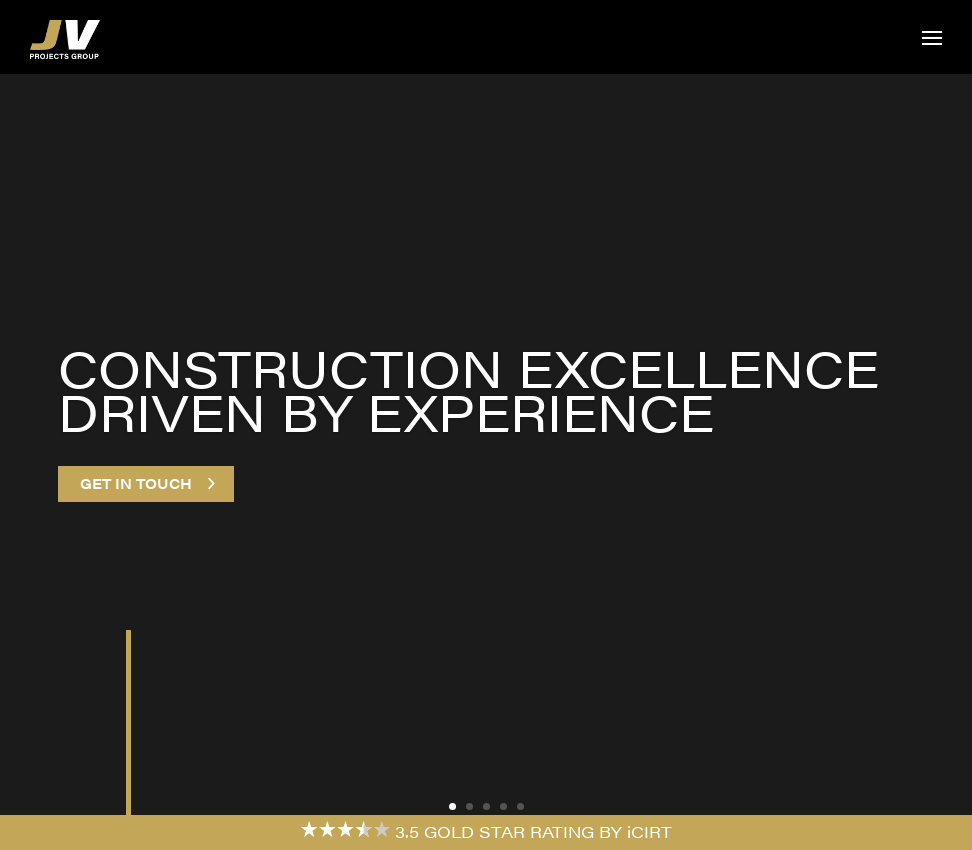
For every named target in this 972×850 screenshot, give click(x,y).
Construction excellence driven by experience (468, 389)
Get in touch (136, 483)
